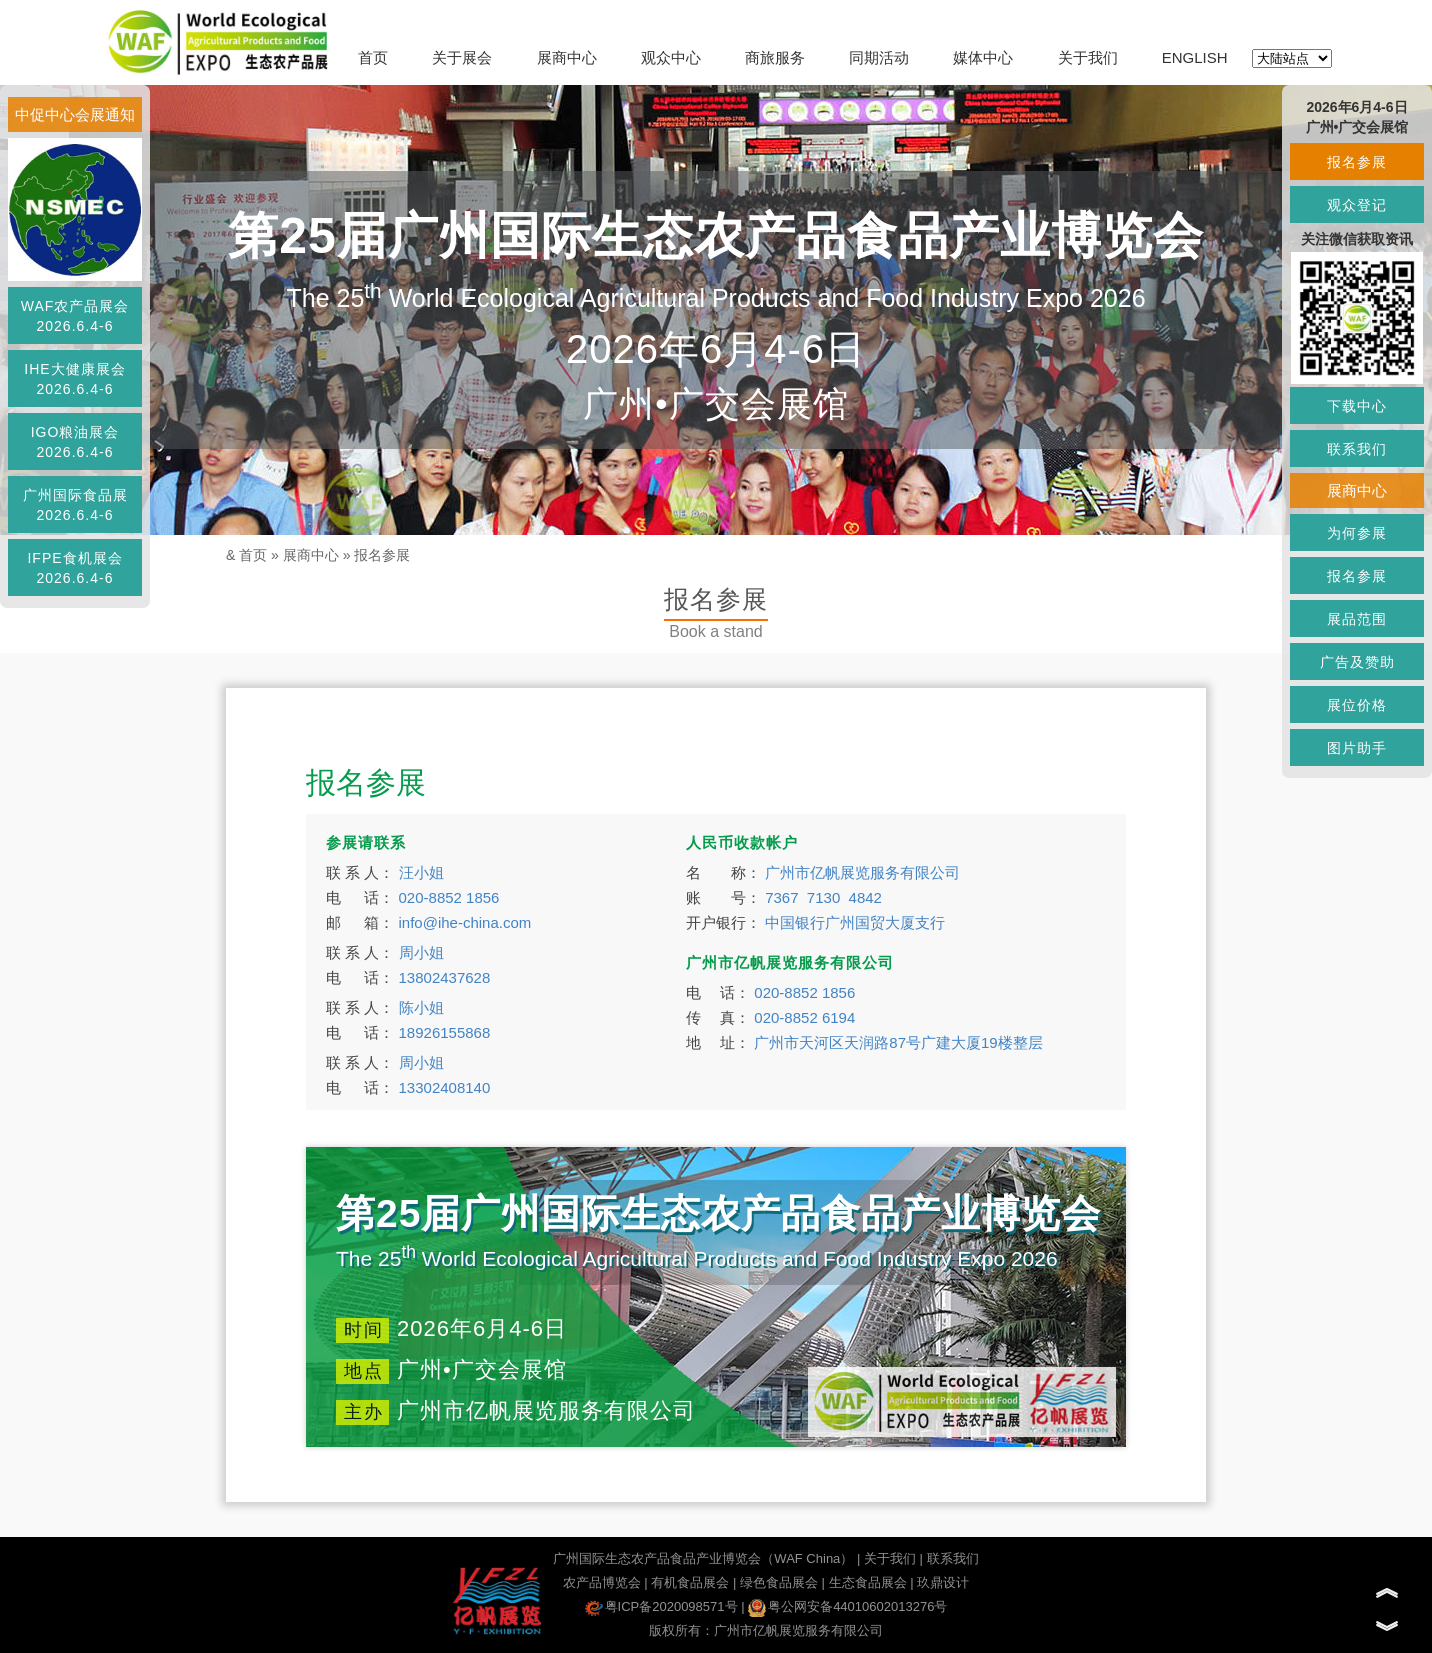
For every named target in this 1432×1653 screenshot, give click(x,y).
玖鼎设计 (943, 1582)
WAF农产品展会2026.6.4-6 (75, 316)
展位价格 (1357, 705)
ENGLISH (1195, 57)
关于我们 (1088, 57)
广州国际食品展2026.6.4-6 (75, 505)
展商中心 (567, 57)
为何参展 (1357, 533)
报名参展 (382, 555)
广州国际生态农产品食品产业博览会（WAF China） (703, 1558)
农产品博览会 (602, 1582)
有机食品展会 (690, 1582)
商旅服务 (775, 57)
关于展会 (462, 57)
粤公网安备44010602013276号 (847, 1606)
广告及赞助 (1357, 662)
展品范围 (1357, 619)
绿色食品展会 (779, 1582)
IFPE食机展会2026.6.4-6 (74, 568)
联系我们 (953, 1558)
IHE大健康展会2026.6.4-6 (74, 379)
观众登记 (1357, 205)
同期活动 (879, 57)
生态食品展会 (868, 1582)
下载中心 (1357, 406)
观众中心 (671, 57)
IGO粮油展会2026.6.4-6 (75, 442)
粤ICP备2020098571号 (661, 1606)
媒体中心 (983, 57)
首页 (373, 57)
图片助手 (1357, 748)
